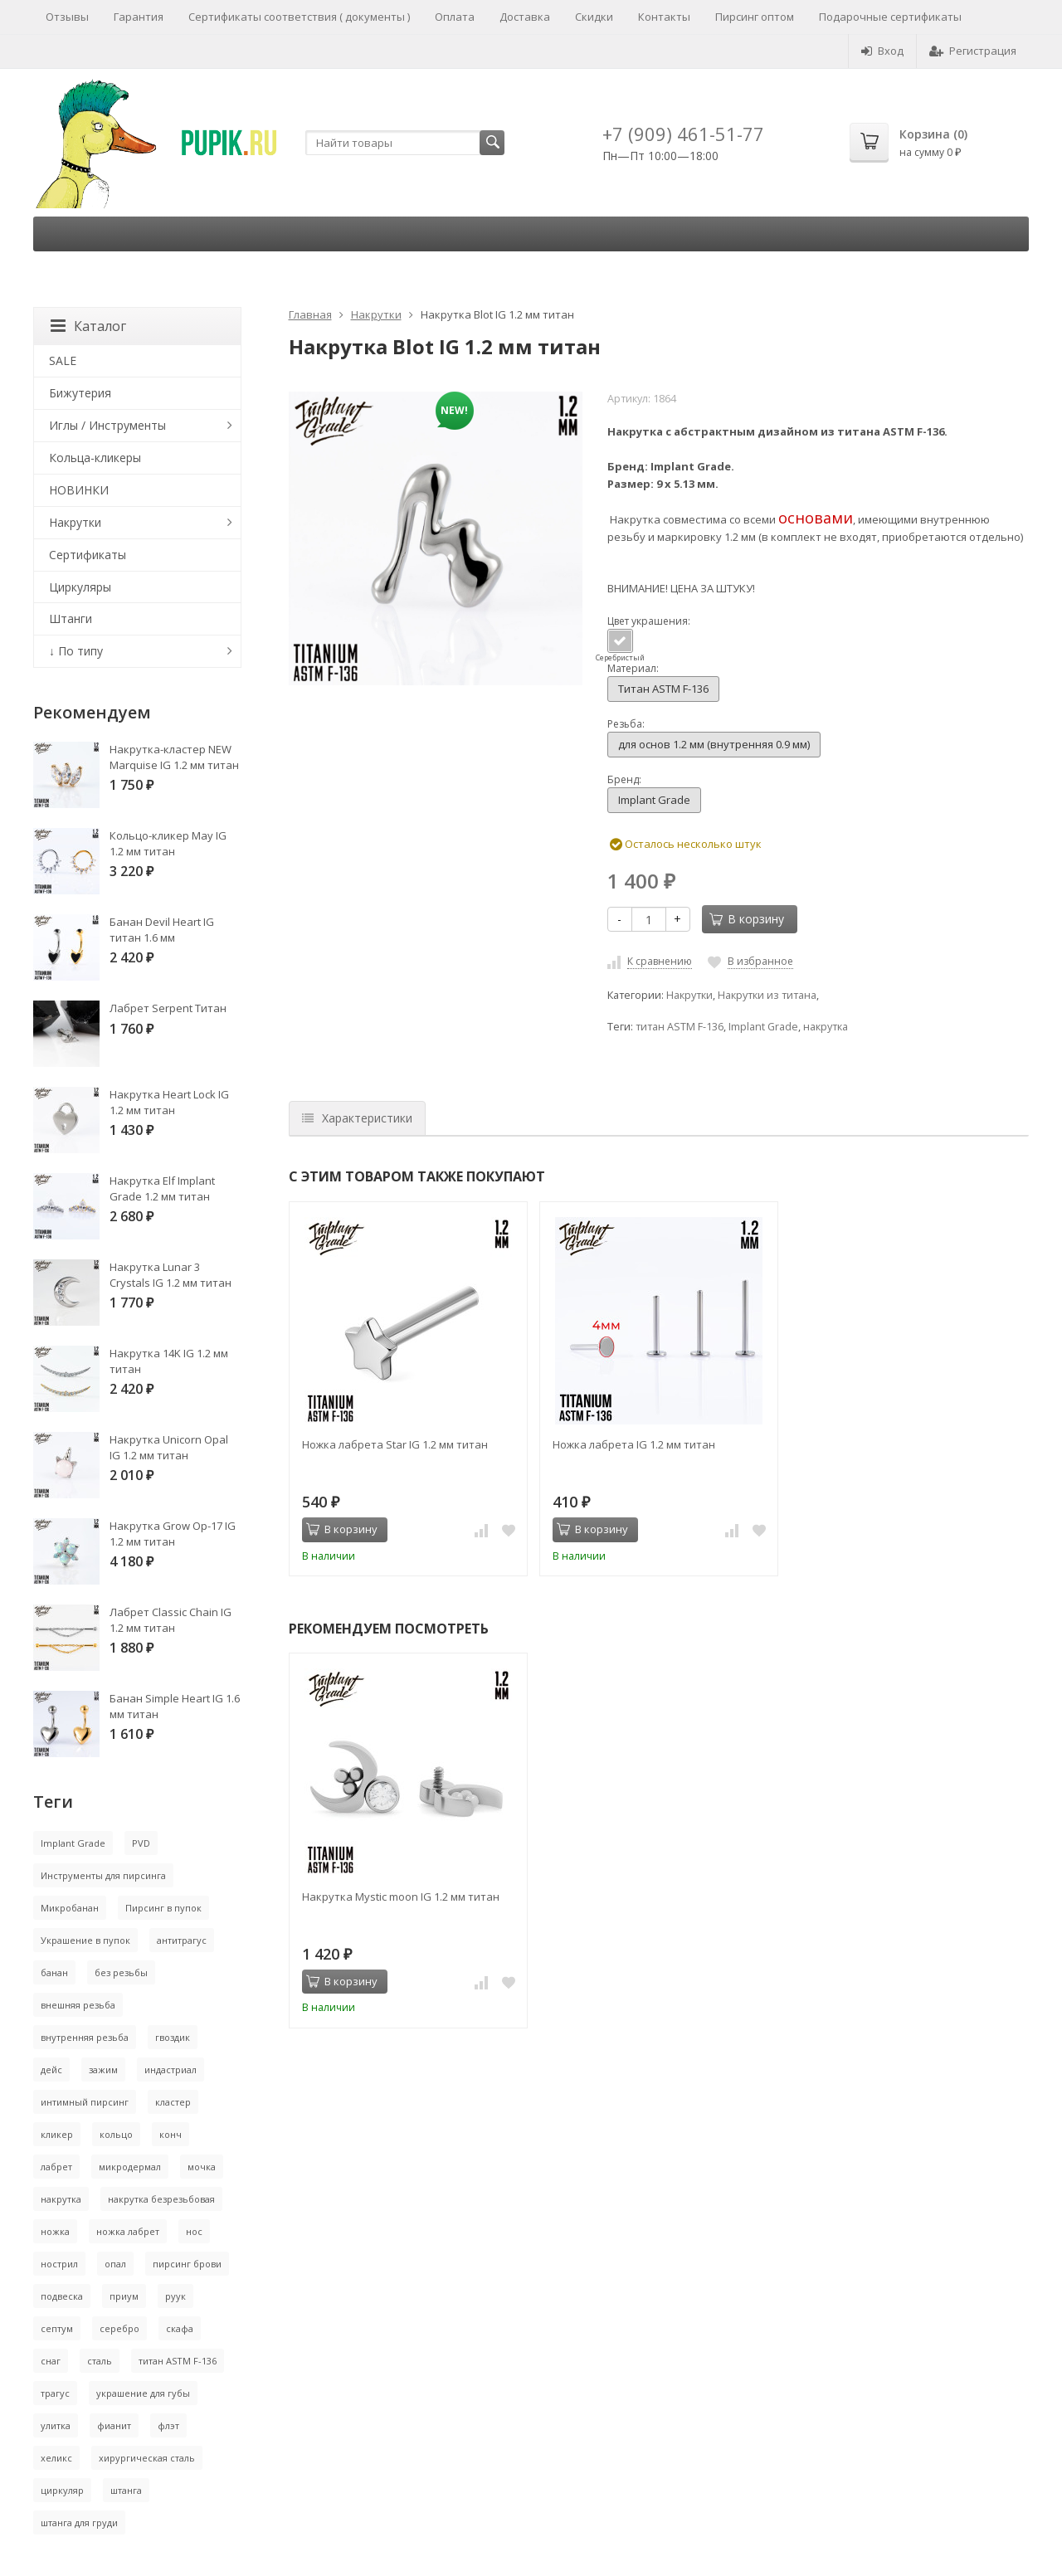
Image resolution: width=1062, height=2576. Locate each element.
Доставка (524, 16)
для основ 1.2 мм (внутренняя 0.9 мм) (714, 744)
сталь (99, 2360)
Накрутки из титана (767, 995)
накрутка (825, 1027)
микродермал (130, 2166)
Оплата (455, 16)
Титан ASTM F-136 (663, 688)
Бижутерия (80, 393)
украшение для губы (143, 2393)
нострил (59, 2263)
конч (170, 2134)
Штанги (70, 618)
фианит (114, 2425)
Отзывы (67, 16)
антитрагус (182, 1940)
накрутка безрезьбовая (161, 2199)
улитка (56, 2425)
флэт (168, 2425)
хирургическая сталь (147, 2458)
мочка (202, 2166)
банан (54, 1972)
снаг (51, 2360)
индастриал (170, 2069)
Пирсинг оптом (754, 16)
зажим (103, 2069)
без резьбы (121, 1972)
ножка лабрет (127, 2231)
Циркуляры (80, 587)
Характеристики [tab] (357, 1118)
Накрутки (376, 314)
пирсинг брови (187, 2263)
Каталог (88, 326)
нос (194, 2231)
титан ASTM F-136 (679, 1027)
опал (115, 2263)
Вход (882, 50)
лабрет (56, 2166)
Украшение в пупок (85, 1940)
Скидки (594, 16)
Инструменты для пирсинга (103, 1875)
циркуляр (62, 2490)
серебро (119, 2328)
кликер (57, 2134)
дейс (51, 2069)
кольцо (116, 2134)
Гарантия (138, 16)
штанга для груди (79, 2522)
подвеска (62, 2296)
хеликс (56, 2458)
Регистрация (972, 50)
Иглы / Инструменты (107, 425)
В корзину (746, 919)
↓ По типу (76, 651)
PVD (141, 1843)
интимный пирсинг (85, 2102)
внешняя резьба (78, 2005)
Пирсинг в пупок (163, 1908)
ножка (55, 2231)
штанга (126, 2490)
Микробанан (70, 1908)
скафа (179, 2328)
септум (57, 2328)
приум (124, 2296)
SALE (62, 360)
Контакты (664, 16)
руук (175, 2296)
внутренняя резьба (85, 2037)
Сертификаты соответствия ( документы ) (299, 16)
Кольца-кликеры (95, 457)
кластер (173, 2102)
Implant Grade (654, 799)
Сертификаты (87, 554)
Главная (310, 314)
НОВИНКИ (79, 490)
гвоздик (172, 2037)
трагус (55, 2393)
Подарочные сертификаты (890, 16)
